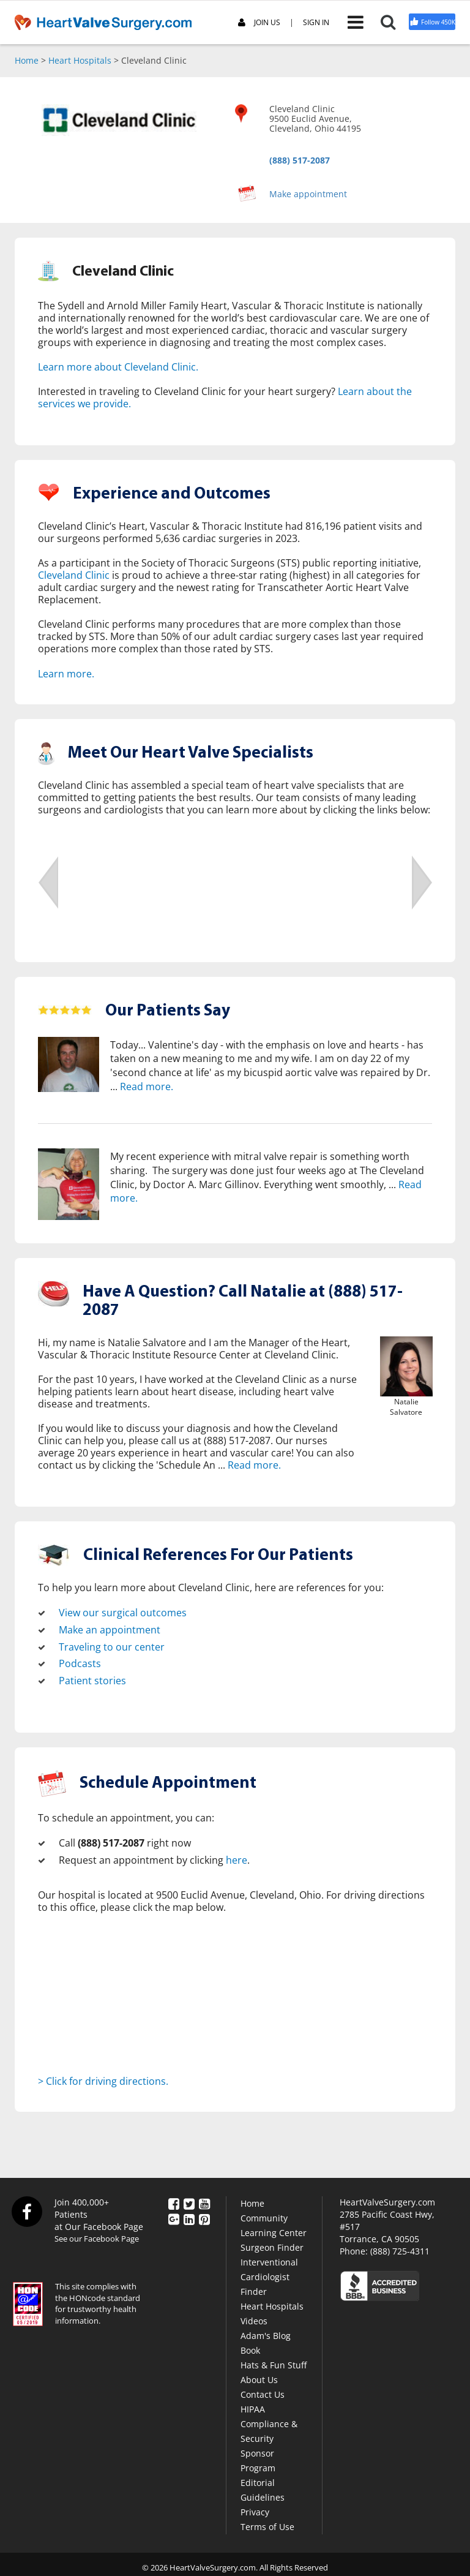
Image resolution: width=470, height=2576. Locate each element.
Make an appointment (109, 1629)
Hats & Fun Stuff (274, 2364)
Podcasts (80, 1663)
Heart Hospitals (79, 60)
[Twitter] (189, 2202)
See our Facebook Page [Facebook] (96, 2237)
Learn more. (66, 673)
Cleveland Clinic (74, 575)
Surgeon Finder (272, 2247)
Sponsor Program (258, 2460)
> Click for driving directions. (103, 2080)
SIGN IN (316, 22)
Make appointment (308, 194)
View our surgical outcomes (123, 1612)
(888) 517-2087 (299, 160)
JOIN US (259, 23)
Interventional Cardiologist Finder (269, 2276)
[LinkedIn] (189, 2218)
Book (250, 2350)
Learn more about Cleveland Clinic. (118, 367)
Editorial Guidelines (263, 2489)
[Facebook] (173, 2202)
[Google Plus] (173, 2218)
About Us (259, 2379)
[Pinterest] (204, 2218)
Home (27, 60)
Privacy (255, 2511)
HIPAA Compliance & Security (269, 2423)
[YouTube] (204, 2202)
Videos (254, 2320)
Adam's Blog (266, 2335)
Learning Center (274, 2232)
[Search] (394, 22)
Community (264, 2217)
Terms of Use (267, 2526)
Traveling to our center (112, 1646)
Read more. (146, 1086)
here (236, 1860)
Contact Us (263, 2394)
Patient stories (92, 1680)
